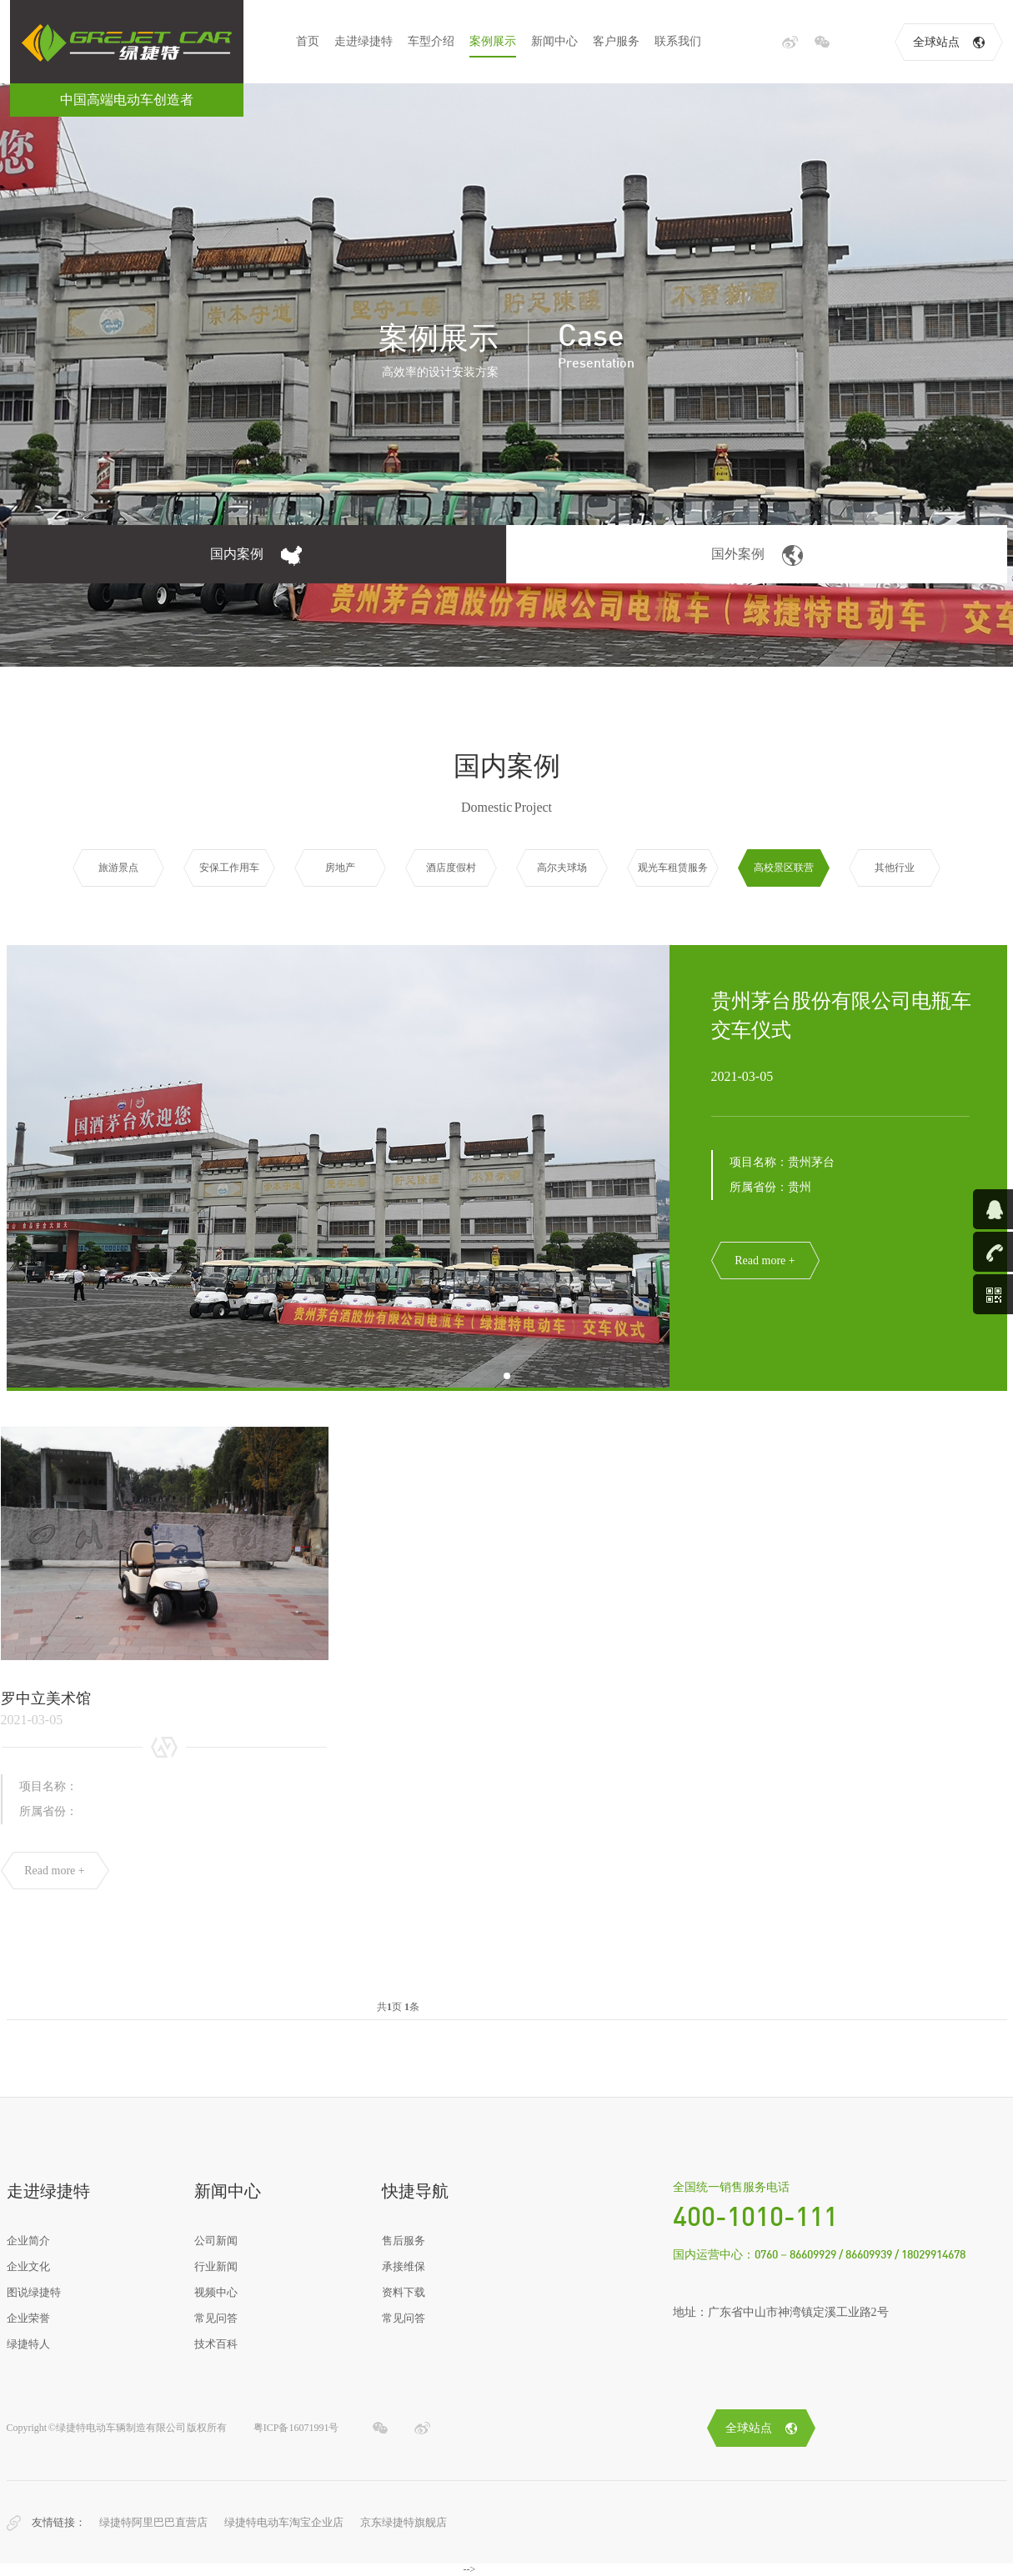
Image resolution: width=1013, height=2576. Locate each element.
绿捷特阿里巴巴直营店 (153, 2522)
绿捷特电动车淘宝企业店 (284, 2522)
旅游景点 (118, 867)
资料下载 (403, 2292)
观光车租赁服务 (673, 867)
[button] (507, 1376)
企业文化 (28, 2266)
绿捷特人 (28, 2344)
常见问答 (216, 2318)
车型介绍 (431, 41)
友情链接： (59, 2522)
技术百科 (216, 2344)
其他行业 (895, 867)
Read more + (765, 1260)
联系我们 (677, 41)
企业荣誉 (28, 2318)
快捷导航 (415, 2191)
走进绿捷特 (363, 41)
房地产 (340, 867)
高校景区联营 (784, 867)
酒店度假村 (451, 867)
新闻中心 (554, 41)
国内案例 (256, 555)
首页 (307, 41)
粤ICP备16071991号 (296, 2427)
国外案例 (757, 555)
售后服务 (403, 2240)
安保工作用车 (229, 867)
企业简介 (28, 2240)
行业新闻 (216, 2266)
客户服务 (616, 41)
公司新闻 (216, 2240)
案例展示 (492, 41)
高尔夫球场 (562, 867)
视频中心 (216, 2292)
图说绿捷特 (34, 2292)
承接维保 (403, 2266)
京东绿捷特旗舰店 (403, 2522)
